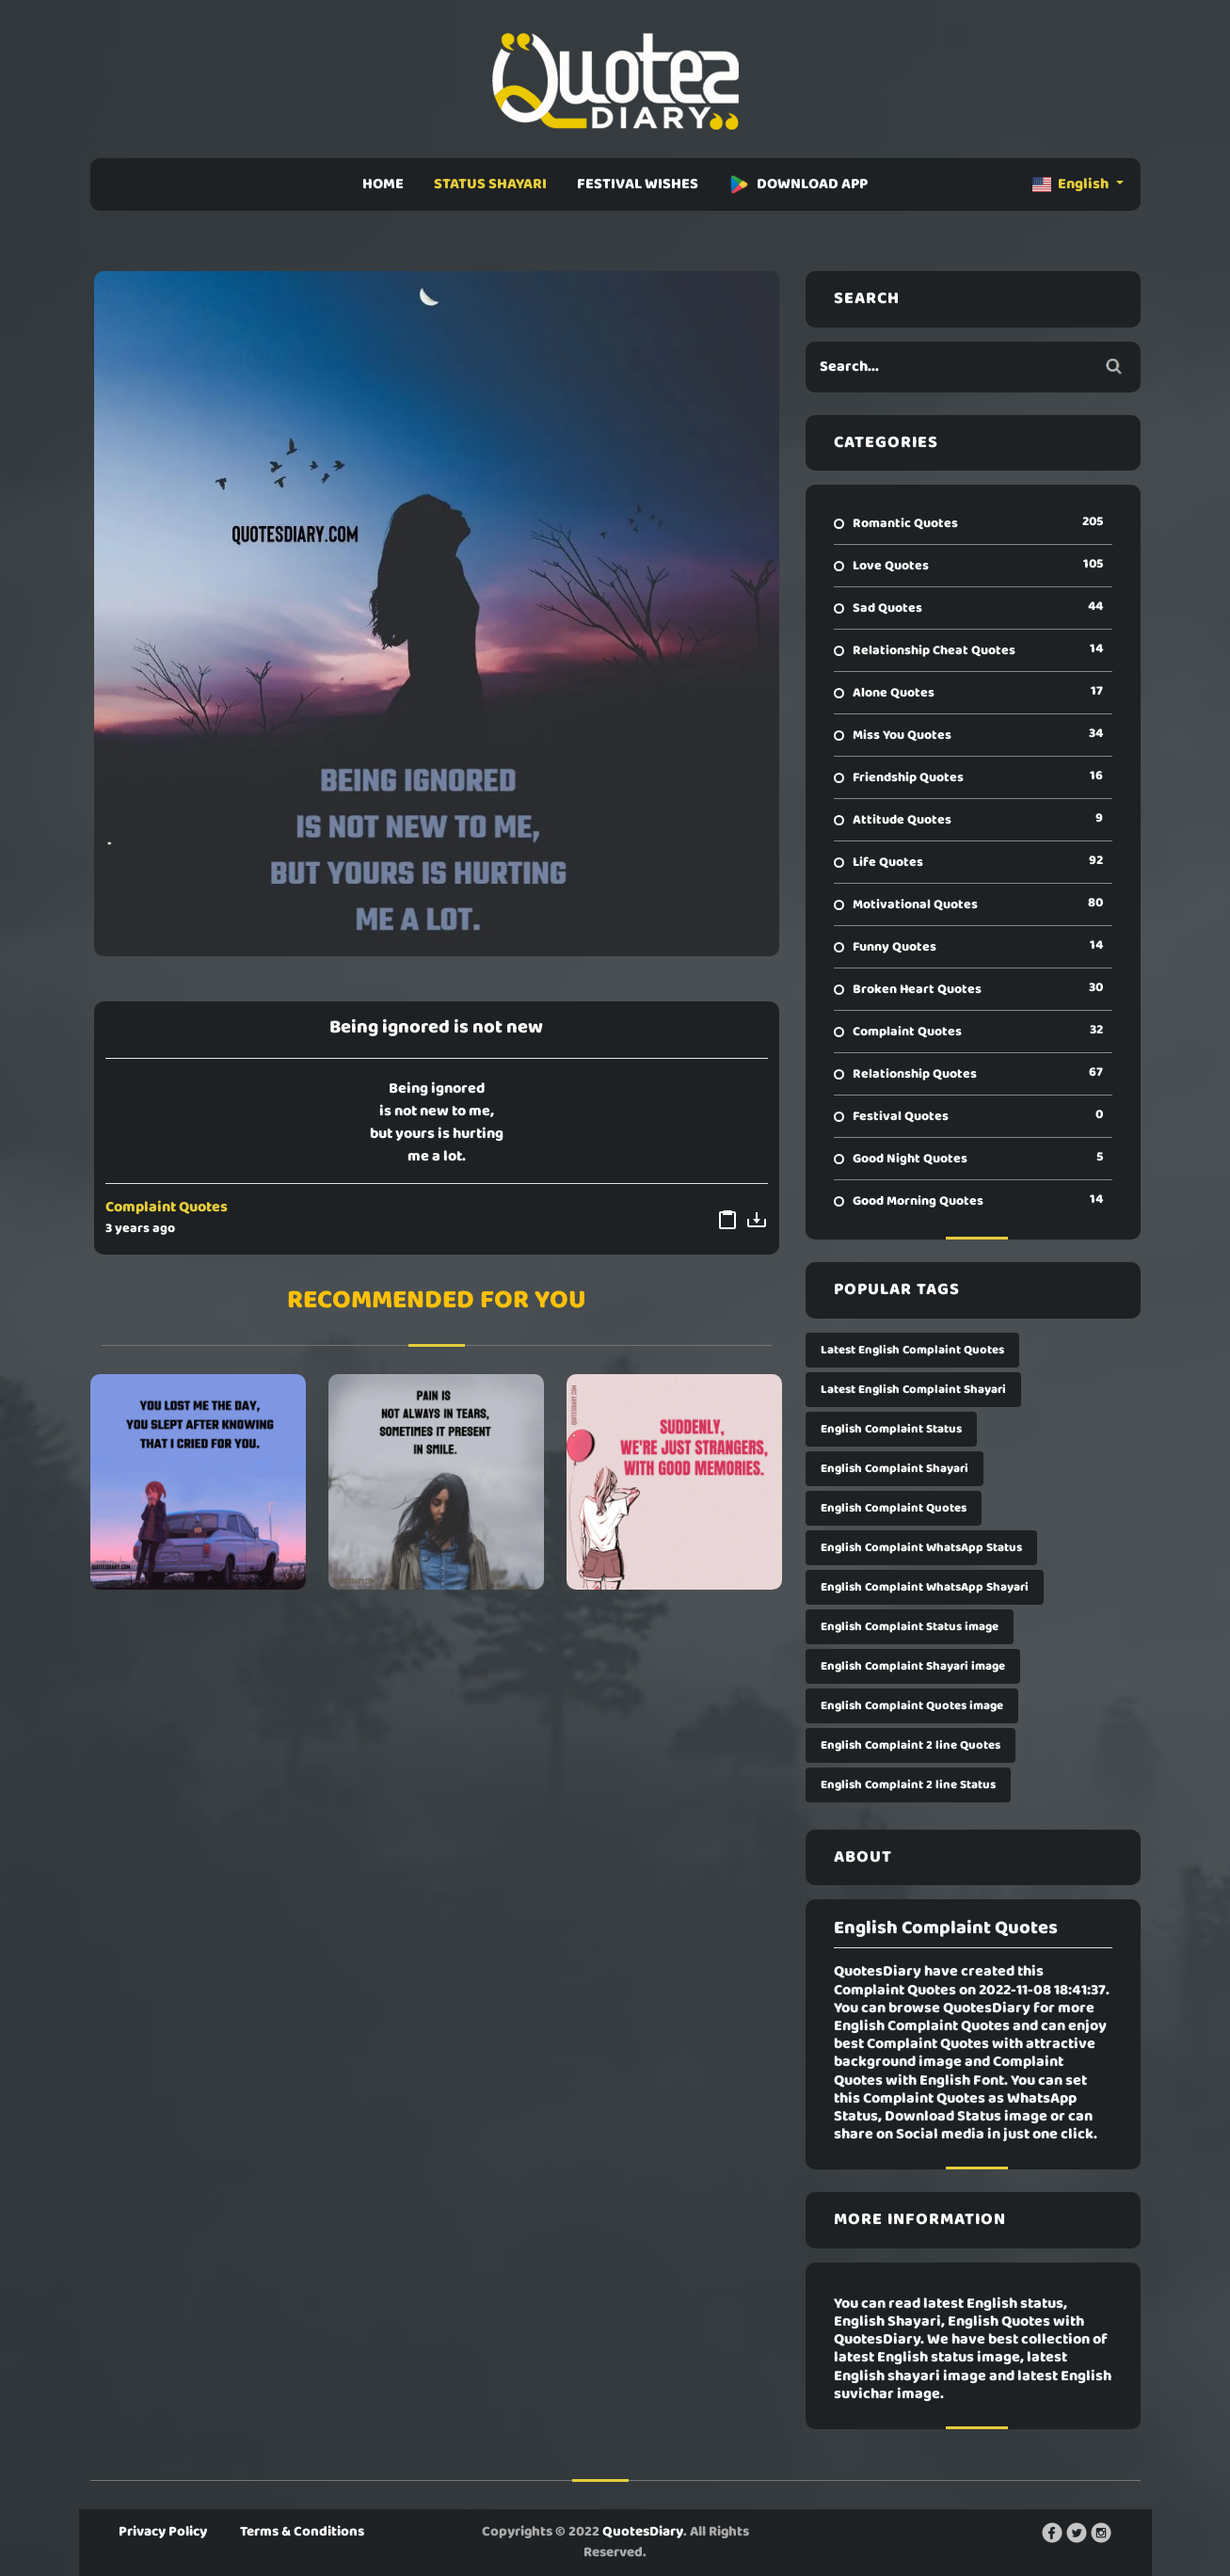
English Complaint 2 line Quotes (910, 1745)
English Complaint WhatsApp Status (921, 1548)
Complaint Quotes (166, 1207)
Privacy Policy (163, 2531)
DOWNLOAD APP (798, 184)
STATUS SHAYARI (490, 184)
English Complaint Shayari (894, 1469)
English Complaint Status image (909, 1627)
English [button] (1071, 184)
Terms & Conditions (302, 2531)
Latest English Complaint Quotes (912, 1350)
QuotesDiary (642, 2531)
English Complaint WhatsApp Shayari (925, 1587)
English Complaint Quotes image (912, 1706)
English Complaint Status (891, 1429)
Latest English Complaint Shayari (913, 1390)
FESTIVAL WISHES (637, 184)
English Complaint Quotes (893, 1508)
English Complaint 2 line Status (908, 1785)
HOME (383, 184)
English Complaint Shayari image (913, 1666)
